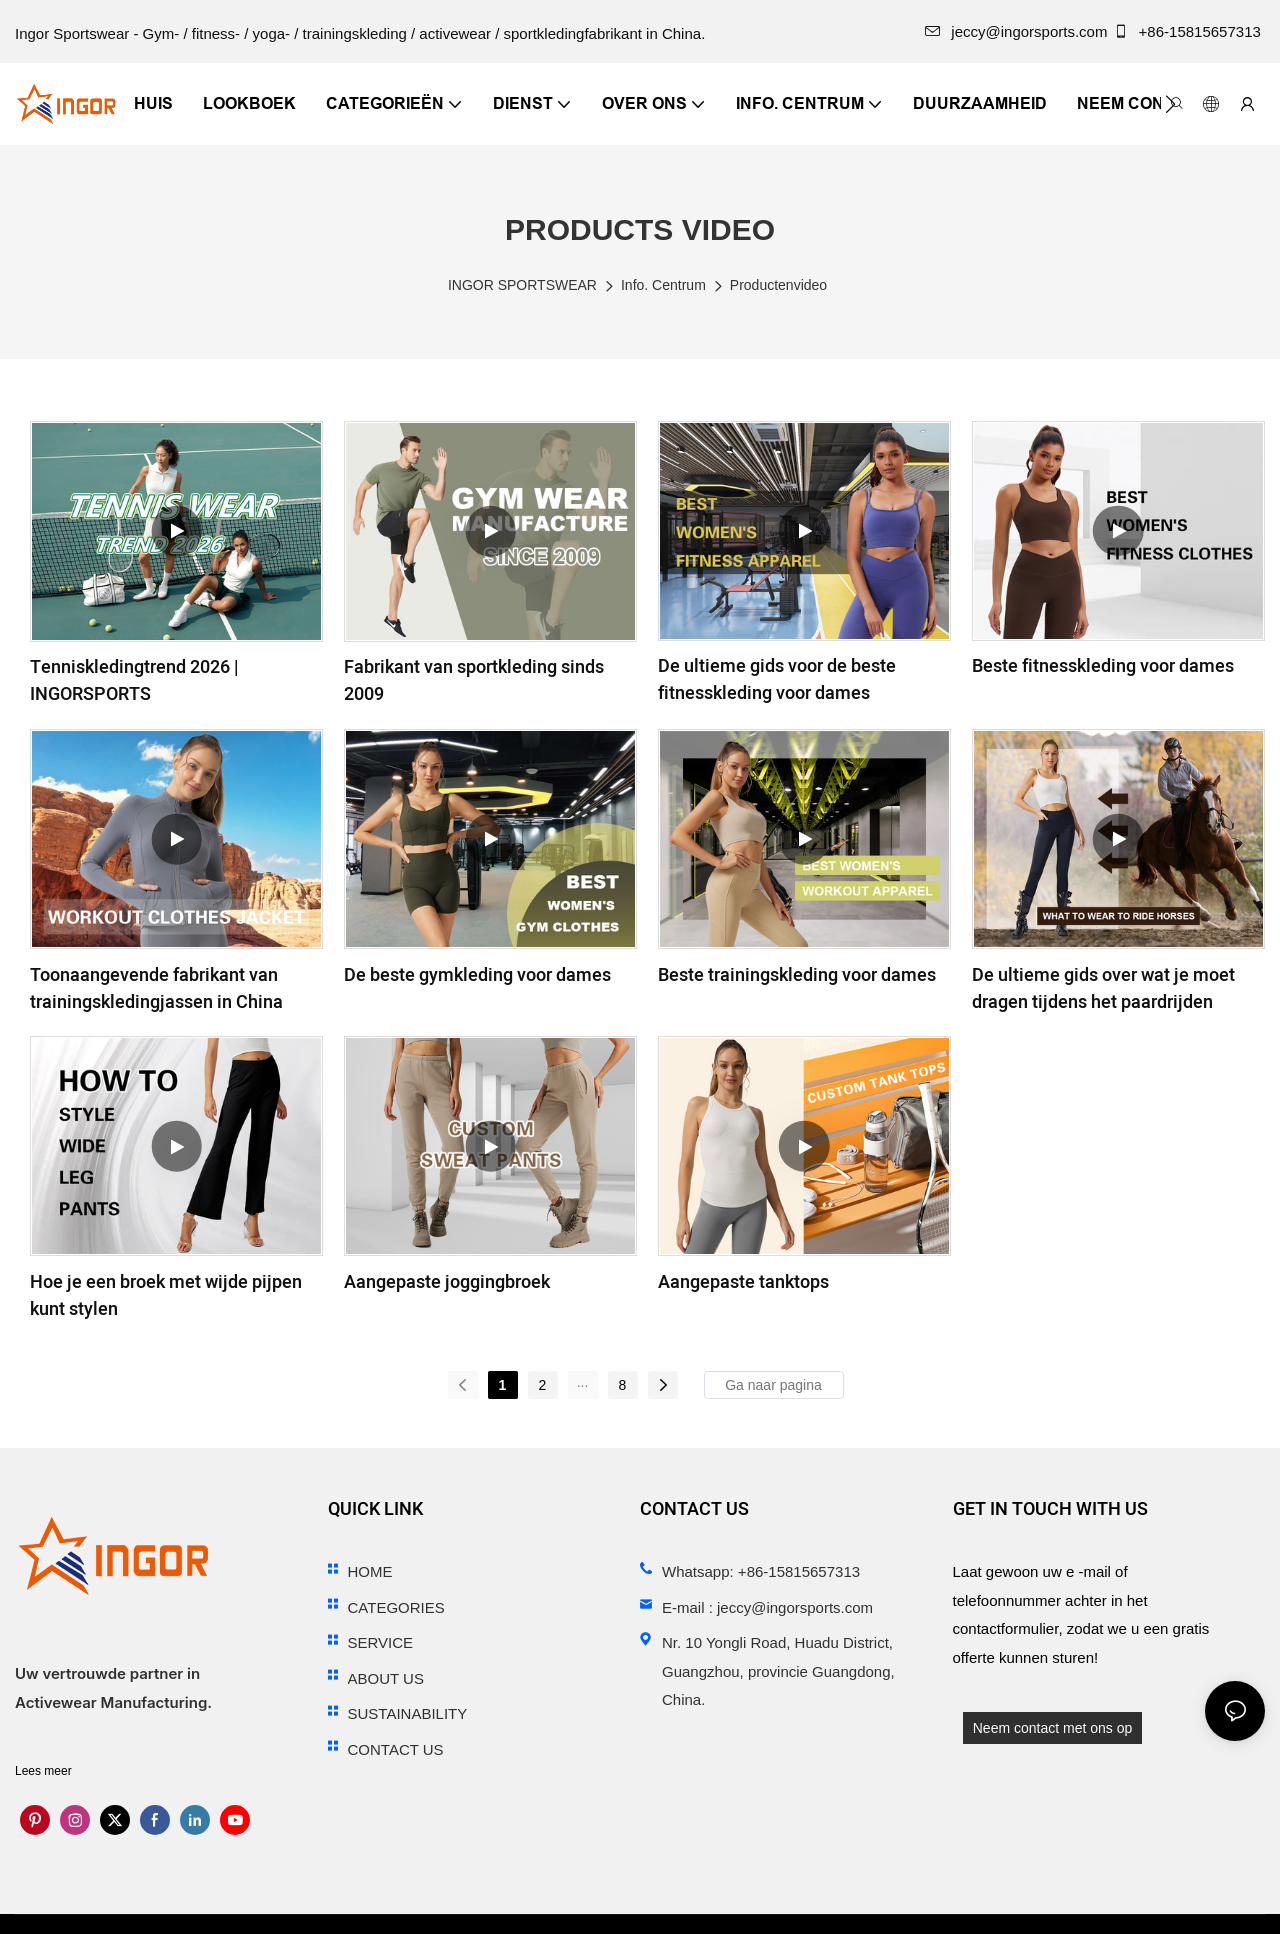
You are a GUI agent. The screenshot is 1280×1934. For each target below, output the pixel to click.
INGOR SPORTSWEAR (522, 285)
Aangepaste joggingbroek (447, 1282)
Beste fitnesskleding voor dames (1103, 666)
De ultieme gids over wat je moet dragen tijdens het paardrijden (1103, 989)
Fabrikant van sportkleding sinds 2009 (474, 681)
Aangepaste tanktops (743, 1282)
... (583, 1382)
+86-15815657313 (1189, 31)
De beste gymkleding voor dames (477, 975)
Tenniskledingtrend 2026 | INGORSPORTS (134, 681)
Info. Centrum (663, 285)
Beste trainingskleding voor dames (797, 975)
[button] (1170, 104)
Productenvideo (778, 285)
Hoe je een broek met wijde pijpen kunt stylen (166, 1296)
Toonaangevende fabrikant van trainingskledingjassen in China (156, 989)
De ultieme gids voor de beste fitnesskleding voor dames (777, 680)
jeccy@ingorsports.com (1016, 31)
